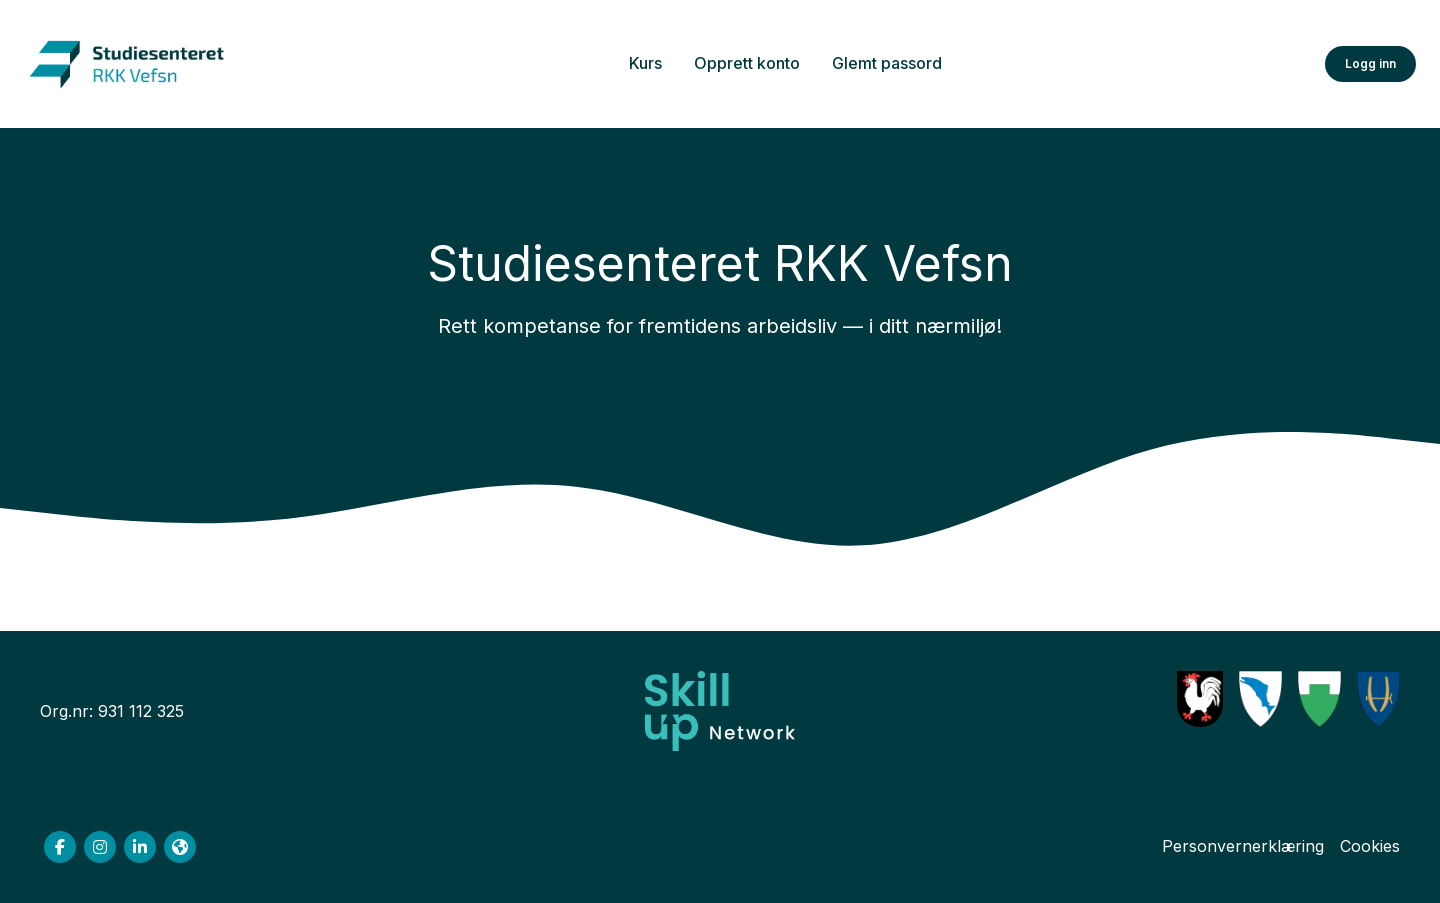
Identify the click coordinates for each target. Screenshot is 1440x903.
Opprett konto (747, 63)
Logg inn (1370, 63)
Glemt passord (887, 63)
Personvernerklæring (1243, 846)
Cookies (1370, 846)
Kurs (645, 63)
